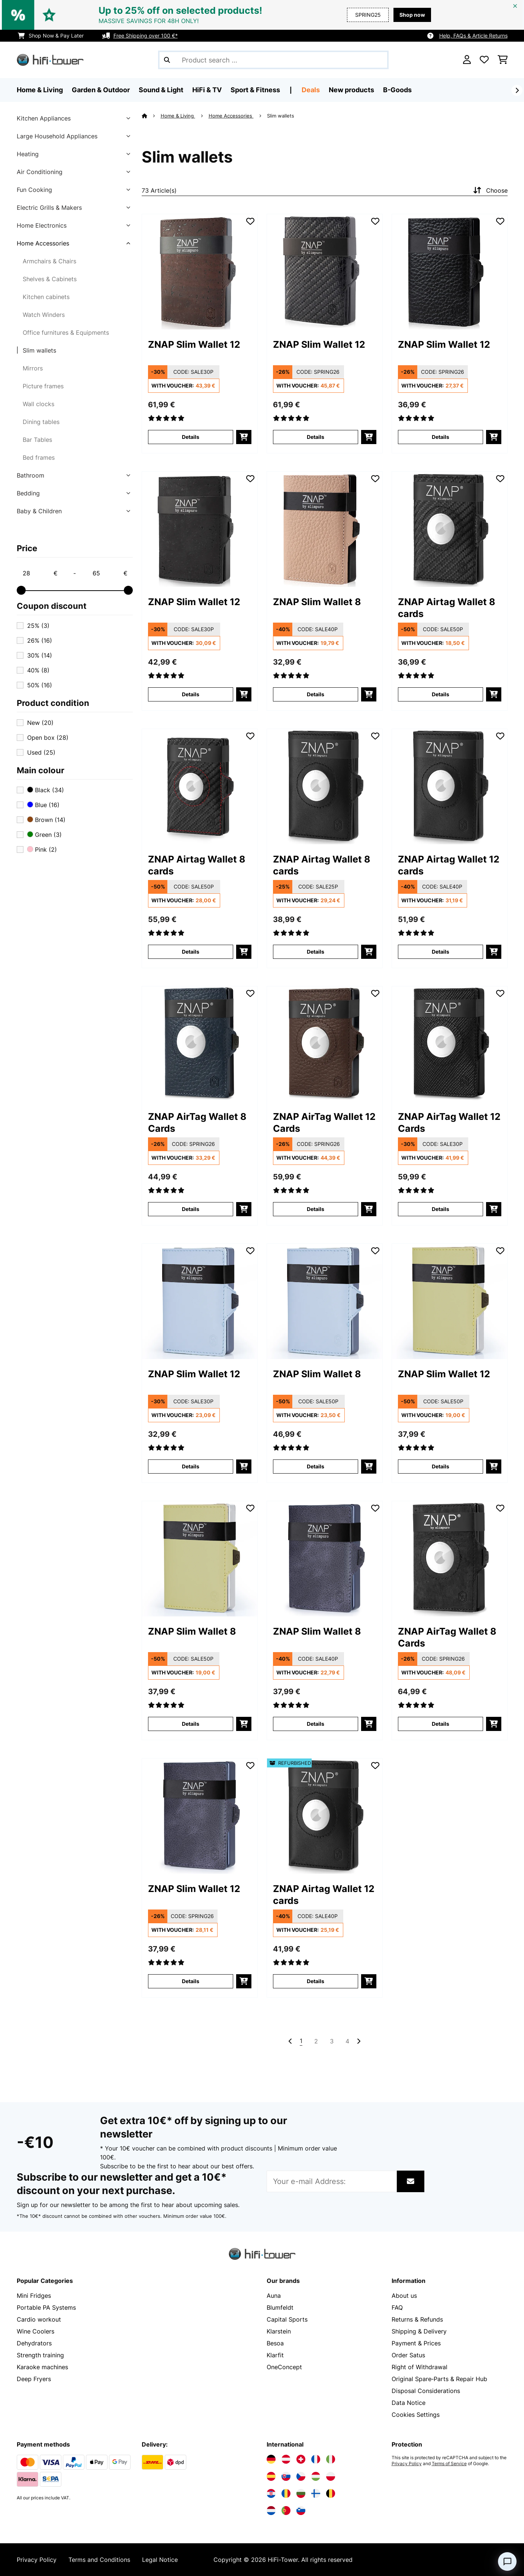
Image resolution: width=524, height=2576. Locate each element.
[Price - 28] (40, 573)
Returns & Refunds (417, 2319)
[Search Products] (273, 60)
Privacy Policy (407, 2463)
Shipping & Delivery (419, 2331)
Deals (311, 90)
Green (44, 834)
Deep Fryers (34, 2379)
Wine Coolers (35, 2331)
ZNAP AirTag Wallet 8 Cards (197, 1122)
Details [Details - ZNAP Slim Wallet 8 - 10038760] (315, 694)
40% (38, 670)
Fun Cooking (34, 189)
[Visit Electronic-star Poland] (330, 2476)
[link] (199, 272)
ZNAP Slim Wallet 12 (194, 344)
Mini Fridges (34, 2295)
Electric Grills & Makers (49, 207)
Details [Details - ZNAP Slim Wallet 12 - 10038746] (315, 437)
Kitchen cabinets (46, 297)
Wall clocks (38, 404)
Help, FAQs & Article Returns (473, 35)
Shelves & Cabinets (50, 279)
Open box (47, 737)
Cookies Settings (416, 2414)
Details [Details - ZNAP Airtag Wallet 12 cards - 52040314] (315, 1981)
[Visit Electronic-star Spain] (271, 2476)
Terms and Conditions (99, 2559)
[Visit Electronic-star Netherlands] (271, 2510)
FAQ (397, 2307)
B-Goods (397, 90)
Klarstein (279, 2331)
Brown (46, 819)
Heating (28, 154)
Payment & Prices (416, 2343)
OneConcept (284, 2367)
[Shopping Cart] (503, 60)
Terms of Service (449, 2463)
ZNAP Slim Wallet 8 (317, 601)
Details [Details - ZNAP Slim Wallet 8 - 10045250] (315, 1724)
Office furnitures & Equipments (66, 332)
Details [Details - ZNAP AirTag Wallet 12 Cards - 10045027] (315, 1209)
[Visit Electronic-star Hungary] (315, 2476)
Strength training (40, 2355)
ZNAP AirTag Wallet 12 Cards (324, 1122)
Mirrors (33, 368)
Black (45, 790)
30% (39, 655)
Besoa (275, 2343)
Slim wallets (39, 350)
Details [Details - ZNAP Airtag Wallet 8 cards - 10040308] (440, 694)
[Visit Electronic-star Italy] (330, 2459)
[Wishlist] (484, 60)
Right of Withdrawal (419, 2367)
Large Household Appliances (57, 136)
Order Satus (408, 2355)
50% (39, 685)
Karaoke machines (42, 2367)
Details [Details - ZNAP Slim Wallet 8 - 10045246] (315, 1466)
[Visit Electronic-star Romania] (286, 2493)
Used (41, 752)
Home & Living (178, 116)
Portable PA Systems (46, 2307)
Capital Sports (287, 2319)
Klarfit (275, 2355)
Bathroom (30, 475)
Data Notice (408, 2402)
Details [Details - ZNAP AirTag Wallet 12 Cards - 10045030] (440, 1209)
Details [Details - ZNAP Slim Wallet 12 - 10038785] (440, 437)
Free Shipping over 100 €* (145, 35)
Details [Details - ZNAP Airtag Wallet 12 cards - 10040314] (440, 951)
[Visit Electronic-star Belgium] (330, 2493)
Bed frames (39, 457)
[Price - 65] (110, 573)
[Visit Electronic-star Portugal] (286, 2510)
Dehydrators (34, 2343)
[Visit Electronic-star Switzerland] (300, 2459)
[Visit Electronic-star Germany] (271, 2459)
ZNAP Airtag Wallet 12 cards (448, 865)
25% (38, 625)
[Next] (517, 90)
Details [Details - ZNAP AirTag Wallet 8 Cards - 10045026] (190, 1209)
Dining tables (41, 421)
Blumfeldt (280, 2307)
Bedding (28, 493)
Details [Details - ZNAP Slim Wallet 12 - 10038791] (190, 694)
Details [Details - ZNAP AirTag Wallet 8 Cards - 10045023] (440, 1724)
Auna (274, 2295)
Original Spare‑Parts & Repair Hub (439, 2379)
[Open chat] (507, 2561)
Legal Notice (160, 2559)
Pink (42, 849)
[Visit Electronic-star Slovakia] (286, 2476)
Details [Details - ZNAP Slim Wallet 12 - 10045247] (440, 1466)
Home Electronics (42, 225)
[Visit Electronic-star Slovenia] (300, 2510)
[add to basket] (243, 437)
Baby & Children (39, 511)
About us (404, 2295)
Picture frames (43, 386)
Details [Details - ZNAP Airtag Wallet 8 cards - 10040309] (190, 951)
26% (39, 640)
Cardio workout (39, 2319)
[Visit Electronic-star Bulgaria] (300, 2493)
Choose (490, 190)
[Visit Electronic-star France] (315, 2459)
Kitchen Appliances (44, 118)
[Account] (467, 60)
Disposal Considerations (426, 2390)
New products (351, 90)
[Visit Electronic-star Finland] (315, 2493)
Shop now (412, 15)
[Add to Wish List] (250, 221)
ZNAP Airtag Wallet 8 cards (446, 607)
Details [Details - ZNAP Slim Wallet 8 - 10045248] (190, 1724)
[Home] (151, 116)
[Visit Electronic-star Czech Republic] (300, 2476)
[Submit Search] (167, 59)
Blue (43, 805)
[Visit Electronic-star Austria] (286, 2459)
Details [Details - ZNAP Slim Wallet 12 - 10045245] (190, 1466)
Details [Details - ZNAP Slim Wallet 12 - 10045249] (190, 1981)
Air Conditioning (39, 172)
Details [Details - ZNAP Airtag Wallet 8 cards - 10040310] (315, 951)
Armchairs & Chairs (49, 261)
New (40, 722)
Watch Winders (44, 314)
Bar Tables (37, 439)
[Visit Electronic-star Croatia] (271, 2493)
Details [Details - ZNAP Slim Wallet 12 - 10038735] (190, 437)
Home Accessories (43, 243)
